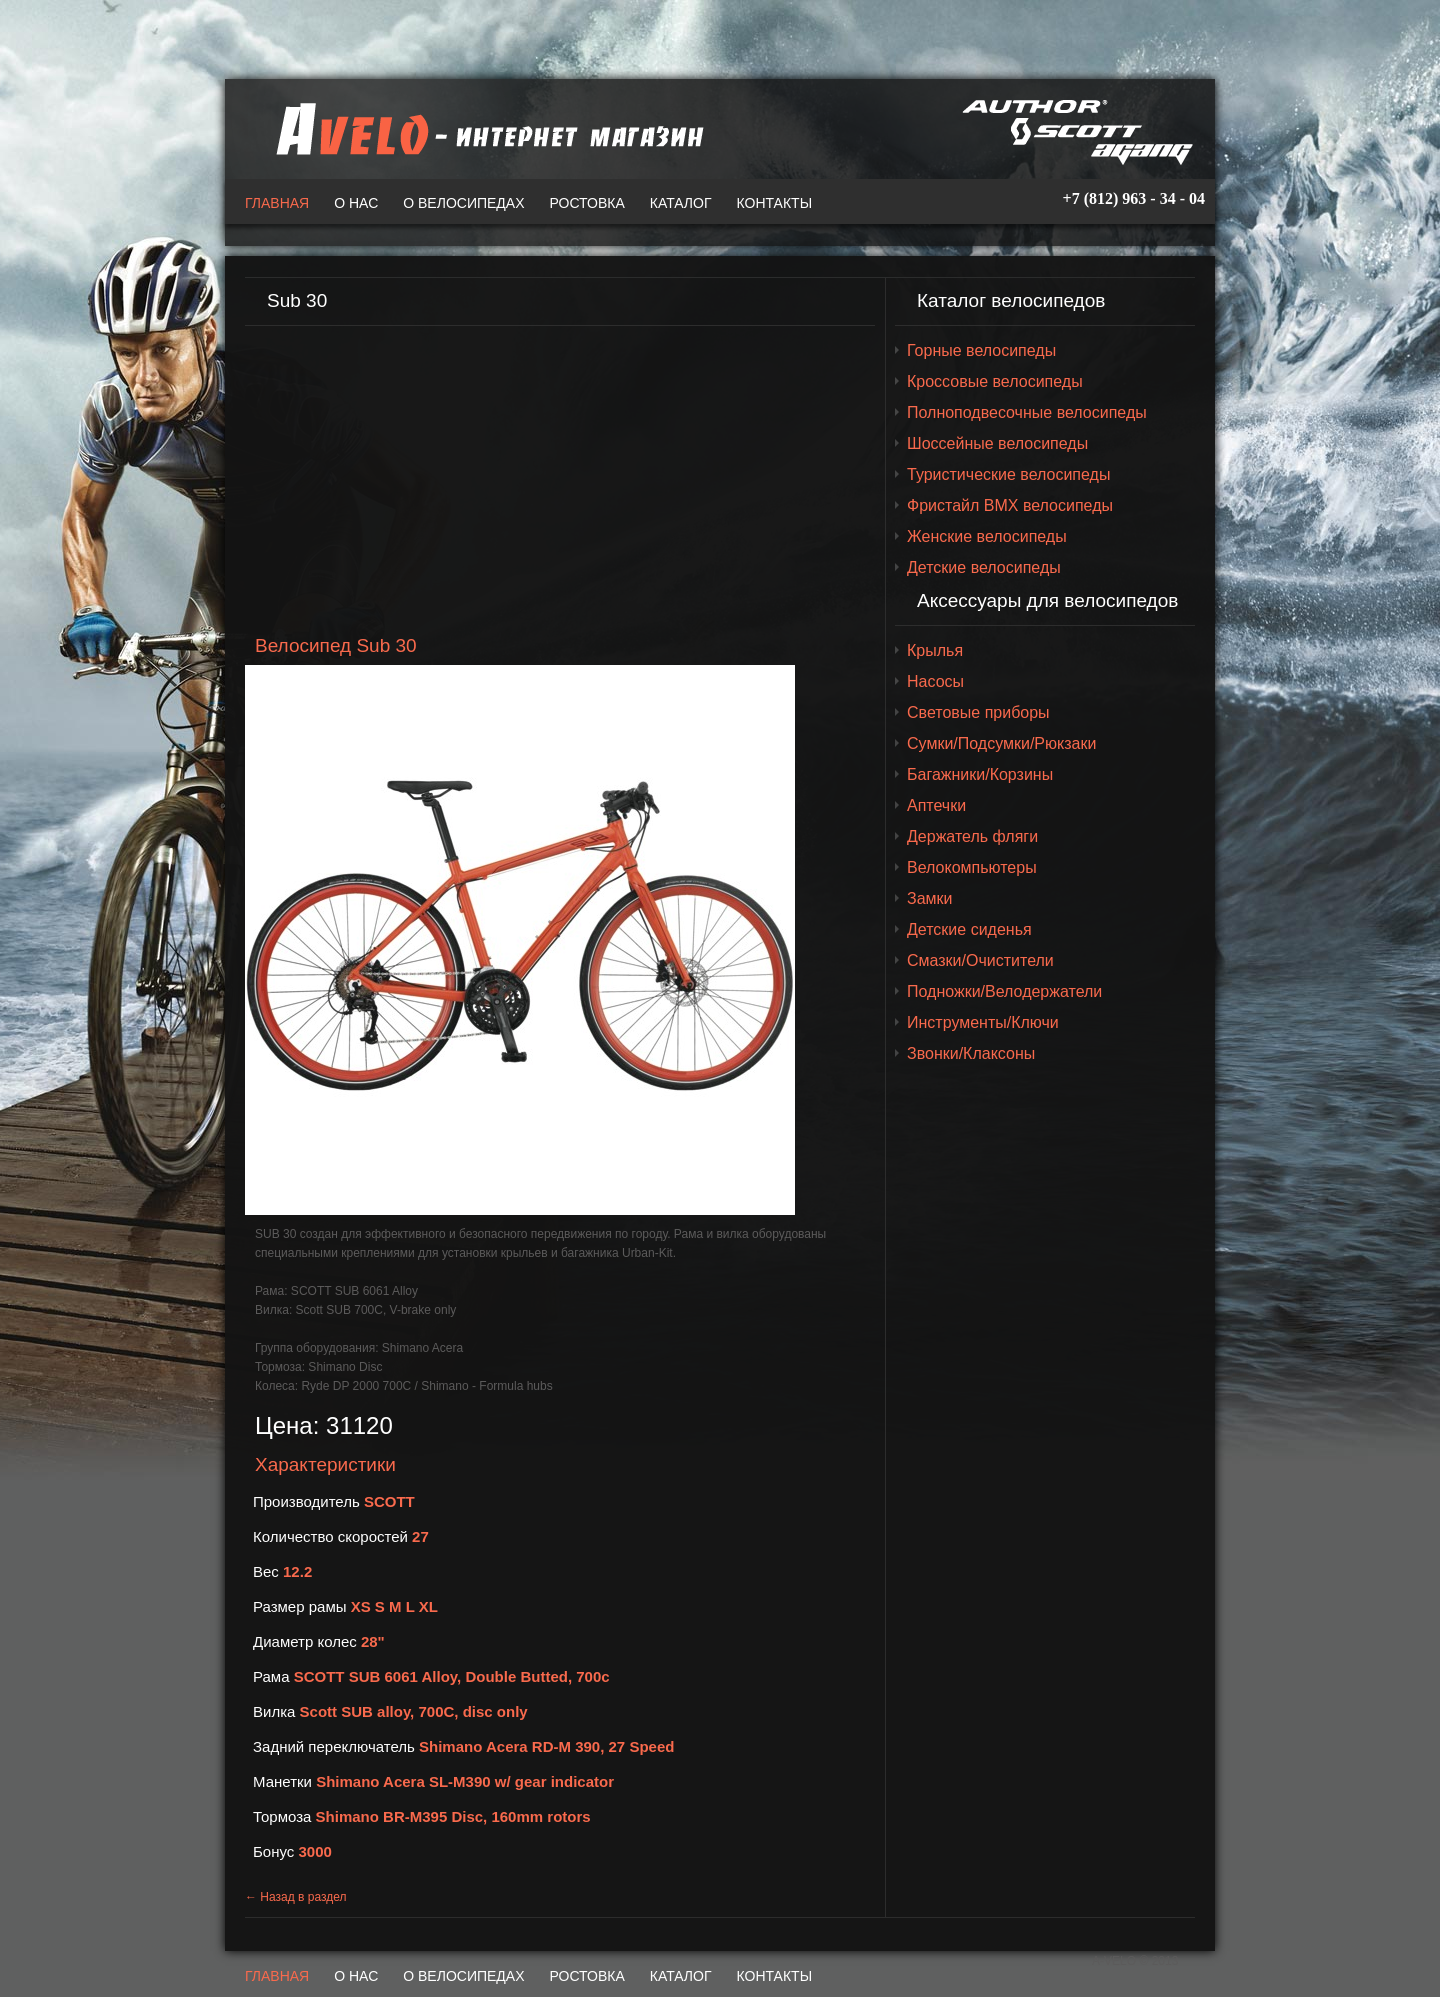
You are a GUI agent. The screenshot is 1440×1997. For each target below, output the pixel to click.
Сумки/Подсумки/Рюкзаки (1001, 743)
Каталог (681, 203)
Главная (277, 203)
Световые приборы (978, 712)
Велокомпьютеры (972, 867)
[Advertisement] (560, 481)
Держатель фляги (972, 836)
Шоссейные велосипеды (997, 443)
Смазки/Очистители (980, 960)
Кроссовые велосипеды (995, 381)
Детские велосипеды (984, 567)
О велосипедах (463, 203)
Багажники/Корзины (980, 774)
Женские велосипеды (987, 536)
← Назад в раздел (296, 1897)
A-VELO (485, 129)
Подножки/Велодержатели (1004, 991)
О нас (356, 203)
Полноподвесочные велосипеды (1027, 412)
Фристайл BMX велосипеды (1010, 505)
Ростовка (587, 203)
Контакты (775, 203)
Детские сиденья (969, 929)
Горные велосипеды (981, 350)
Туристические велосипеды (1008, 474)
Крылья (935, 650)
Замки (930, 898)
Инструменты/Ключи (983, 1022)
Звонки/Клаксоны (971, 1053)
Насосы (935, 681)
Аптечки (936, 805)
